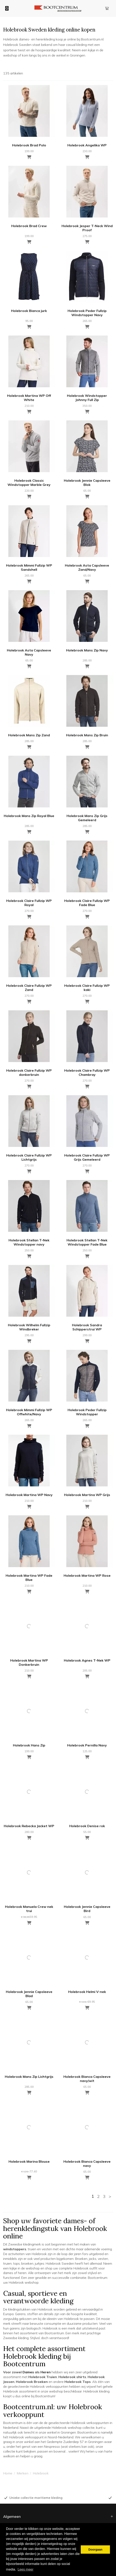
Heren (45, 2372)
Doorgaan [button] (95, 2549)
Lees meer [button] (25, 2569)
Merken (22, 2473)
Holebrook (41, 2473)
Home (7, 2473)
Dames (28, 2372)
